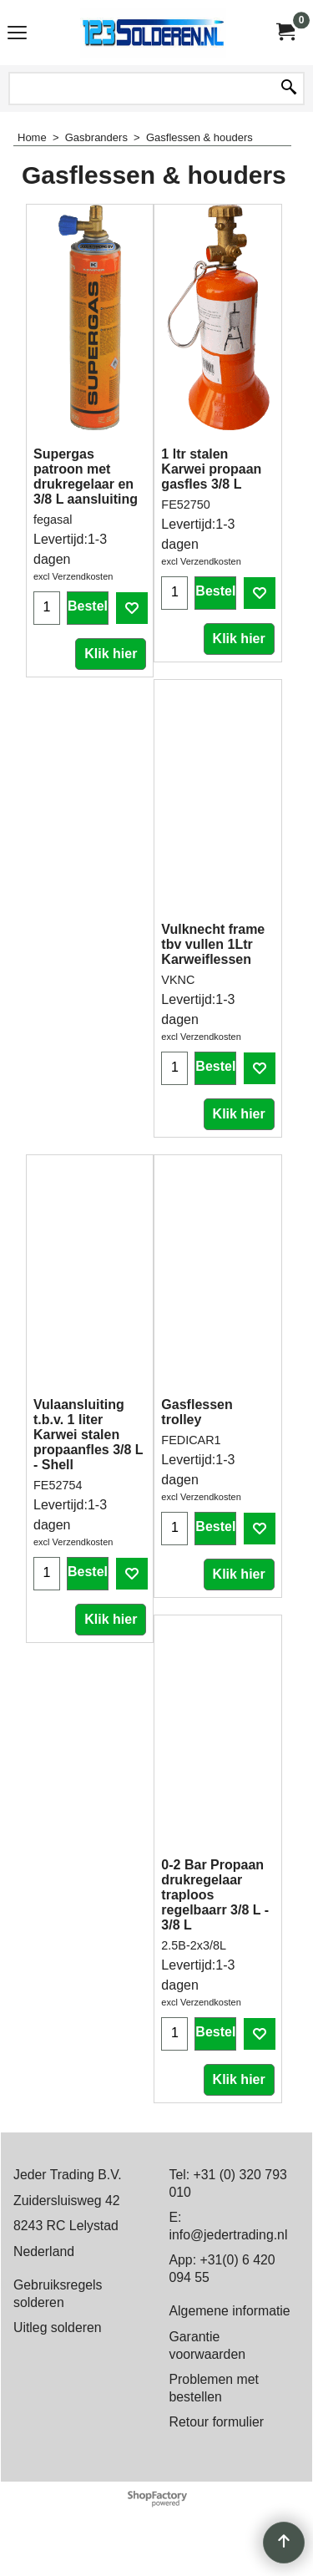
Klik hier (110, 654)
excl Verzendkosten (73, 576)
